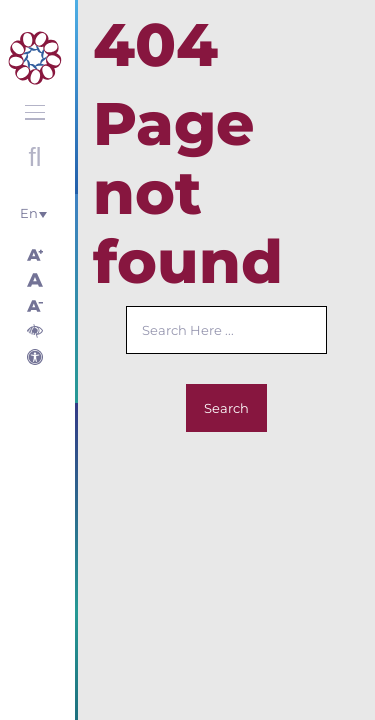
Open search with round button (35, 157)
